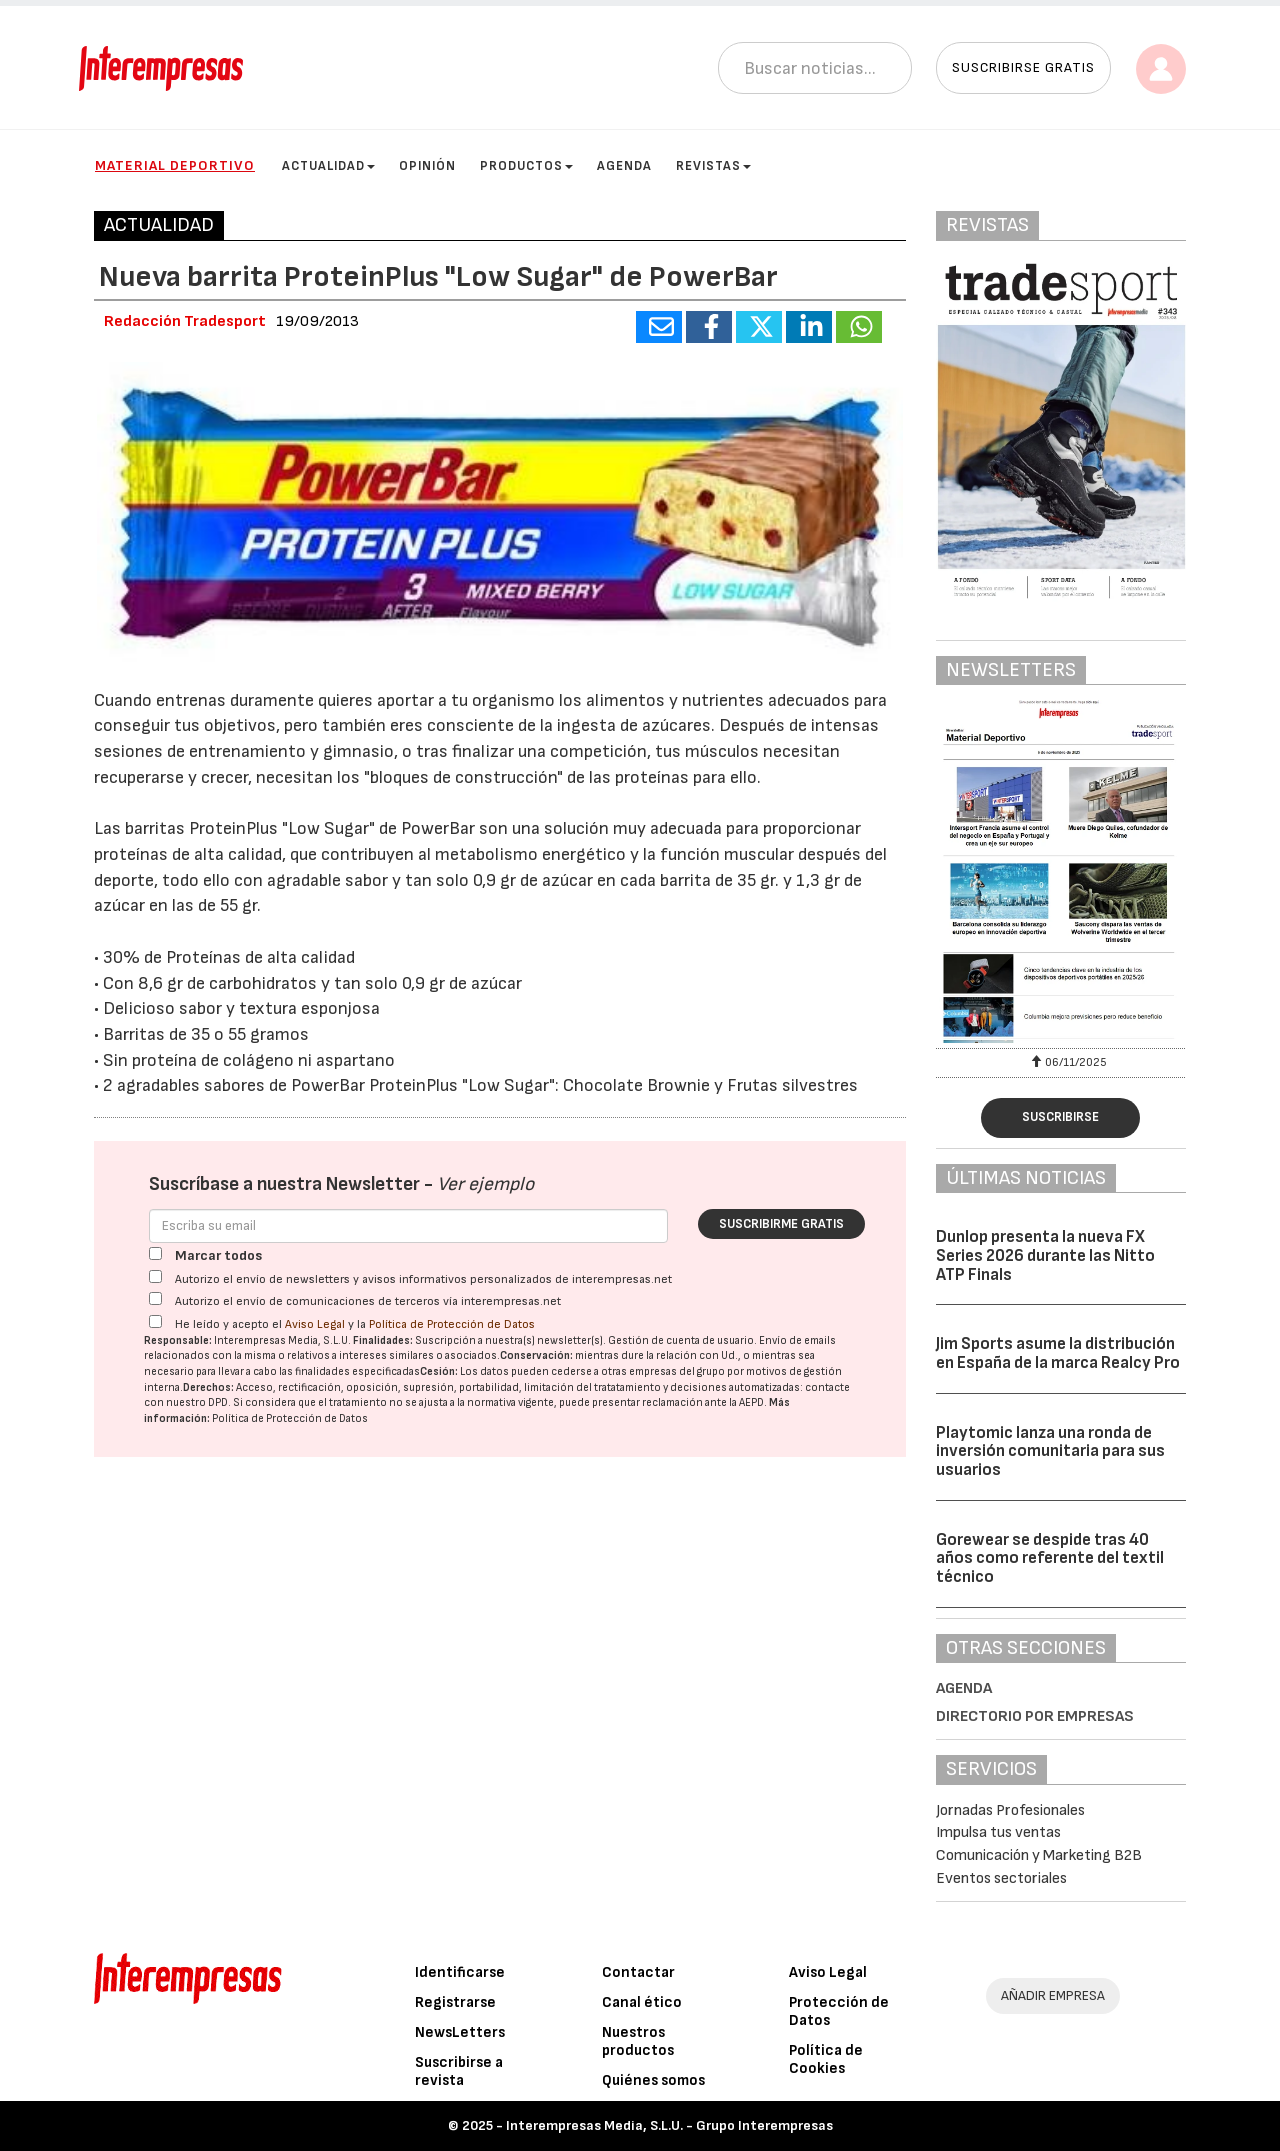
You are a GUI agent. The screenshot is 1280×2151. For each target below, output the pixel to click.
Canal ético (642, 2002)
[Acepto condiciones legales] (155, 1321)
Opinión (427, 166)
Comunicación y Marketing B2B (1039, 1855)
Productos (526, 166)
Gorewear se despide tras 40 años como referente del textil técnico (1050, 1558)
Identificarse (460, 1972)
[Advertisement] (500, 1705)
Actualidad (328, 166)
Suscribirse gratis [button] (1023, 67)
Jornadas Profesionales (1010, 1810)
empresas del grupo (677, 1371)
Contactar (638, 1972)
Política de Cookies (826, 2059)
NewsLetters (460, 2032)
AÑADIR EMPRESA (1053, 1995)
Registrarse (455, 2002)
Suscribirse (1060, 1117)
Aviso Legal (315, 1324)
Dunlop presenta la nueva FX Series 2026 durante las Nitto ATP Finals (1045, 1255)
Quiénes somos (653, 2080)
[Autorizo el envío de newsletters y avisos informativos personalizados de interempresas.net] (155, 1276)
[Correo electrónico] (408, 1226)
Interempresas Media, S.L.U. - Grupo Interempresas (669, 2125)
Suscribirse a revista (459, 2071)
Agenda (624, 166)
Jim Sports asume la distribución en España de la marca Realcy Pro (1058, 1353)
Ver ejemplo (485, 1184)
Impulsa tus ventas (998, 1832)
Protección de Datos (839, 2011)
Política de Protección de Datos (452, 1324)
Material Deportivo (175, 165)
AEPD (751, 1402)
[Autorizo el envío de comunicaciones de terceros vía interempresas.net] (155, 1298)
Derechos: (208, 1387)
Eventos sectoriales (1001, 1878)
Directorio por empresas (1035, 1716)
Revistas (713, 166)
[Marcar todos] (155, 1253)
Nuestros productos (638, 2041)
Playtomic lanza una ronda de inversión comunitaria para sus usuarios (1050, 1451)
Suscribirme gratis (781, 1224)
